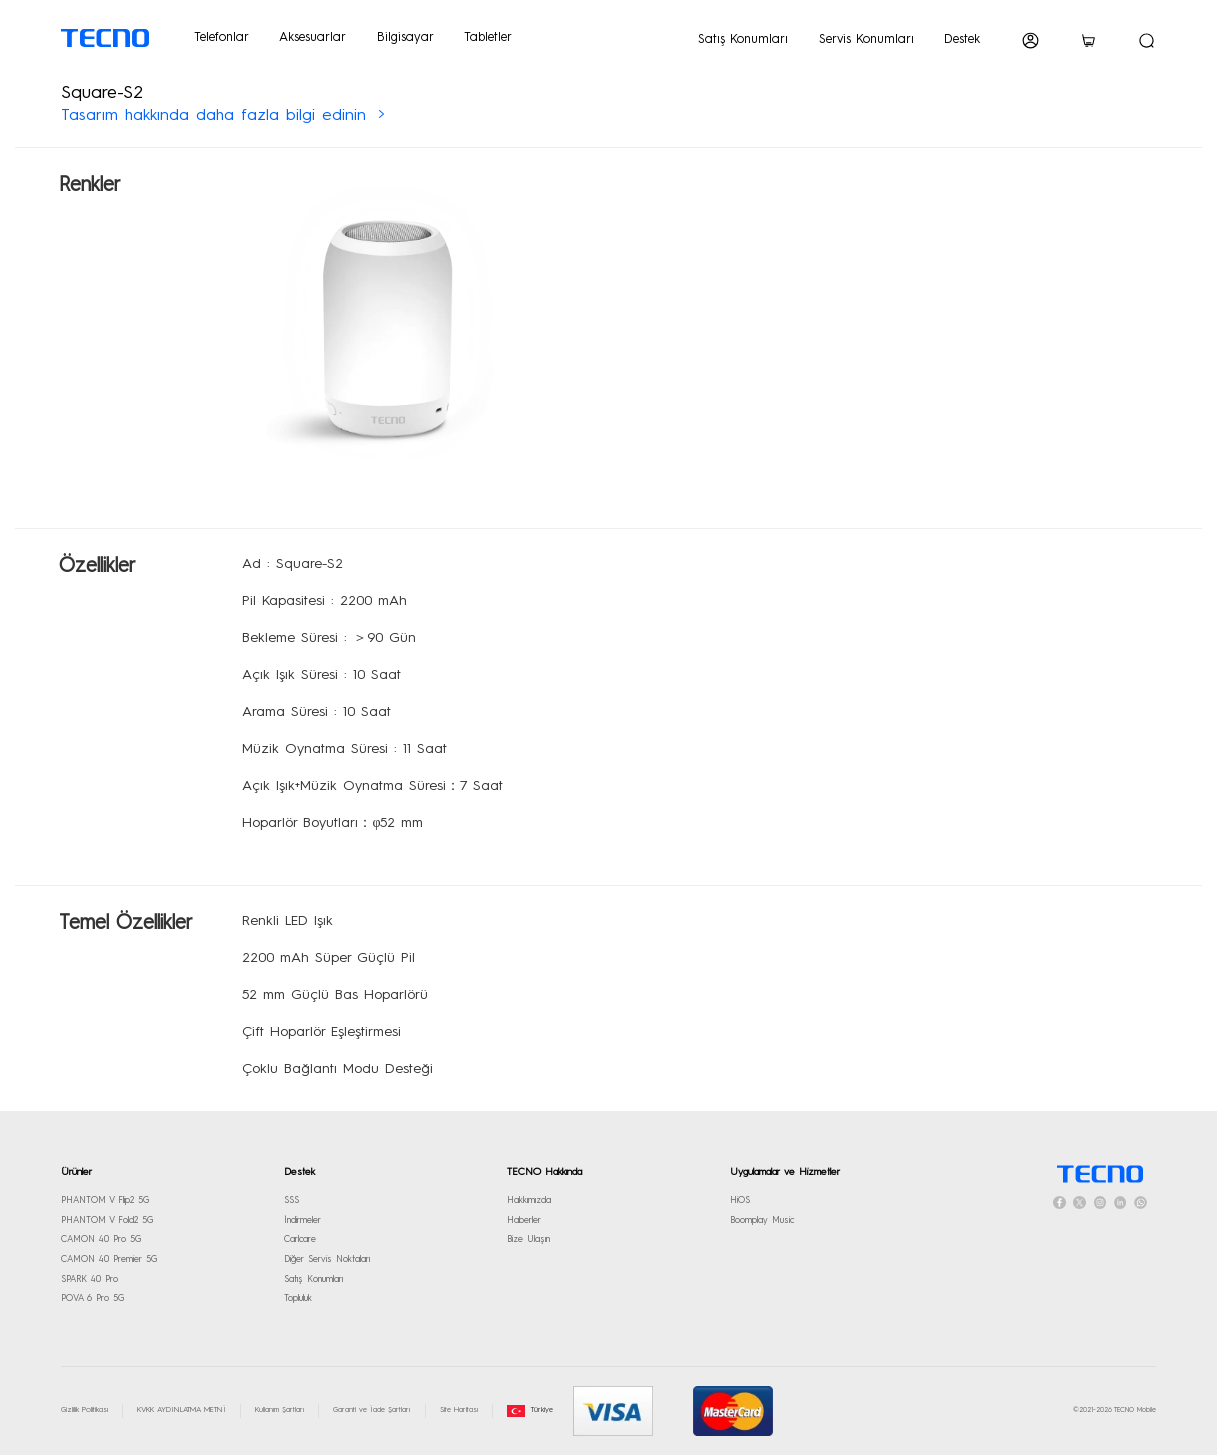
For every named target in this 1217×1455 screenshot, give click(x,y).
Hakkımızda (529, 1200)
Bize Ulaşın (528, 1239)
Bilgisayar (405, 37)
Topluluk (298, 1298)
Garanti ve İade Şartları (371, 1410)
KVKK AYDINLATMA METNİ (181, 1410)
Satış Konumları (743, 39)
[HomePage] (1099, 1174)
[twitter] (1079, 1202)
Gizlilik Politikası (84, 1410)
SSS (291, 1200)
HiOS (740, 1200)
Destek (962, 39)
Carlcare (300, 1239)
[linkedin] (1120, 1202)
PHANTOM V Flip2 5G (105, 1200)
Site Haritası (459, 1410)
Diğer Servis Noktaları (327, 1259)
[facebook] (1059, 1202)
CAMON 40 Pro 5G (101, 1239)
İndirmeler (302, 1220)
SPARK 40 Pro (89, 1279)
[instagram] (1100, 1202)
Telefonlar (221, 37)
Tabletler (488, 37)
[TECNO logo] (105, 38)
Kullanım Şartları (279, 1410)
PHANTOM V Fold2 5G (107, 1220)
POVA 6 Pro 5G (92, 1298)
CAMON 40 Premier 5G (109, 1259)
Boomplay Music (762, 1220)
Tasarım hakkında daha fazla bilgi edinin (217, 116)
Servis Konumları (866, 39)
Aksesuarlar (312, 37)
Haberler (524, 1220)
